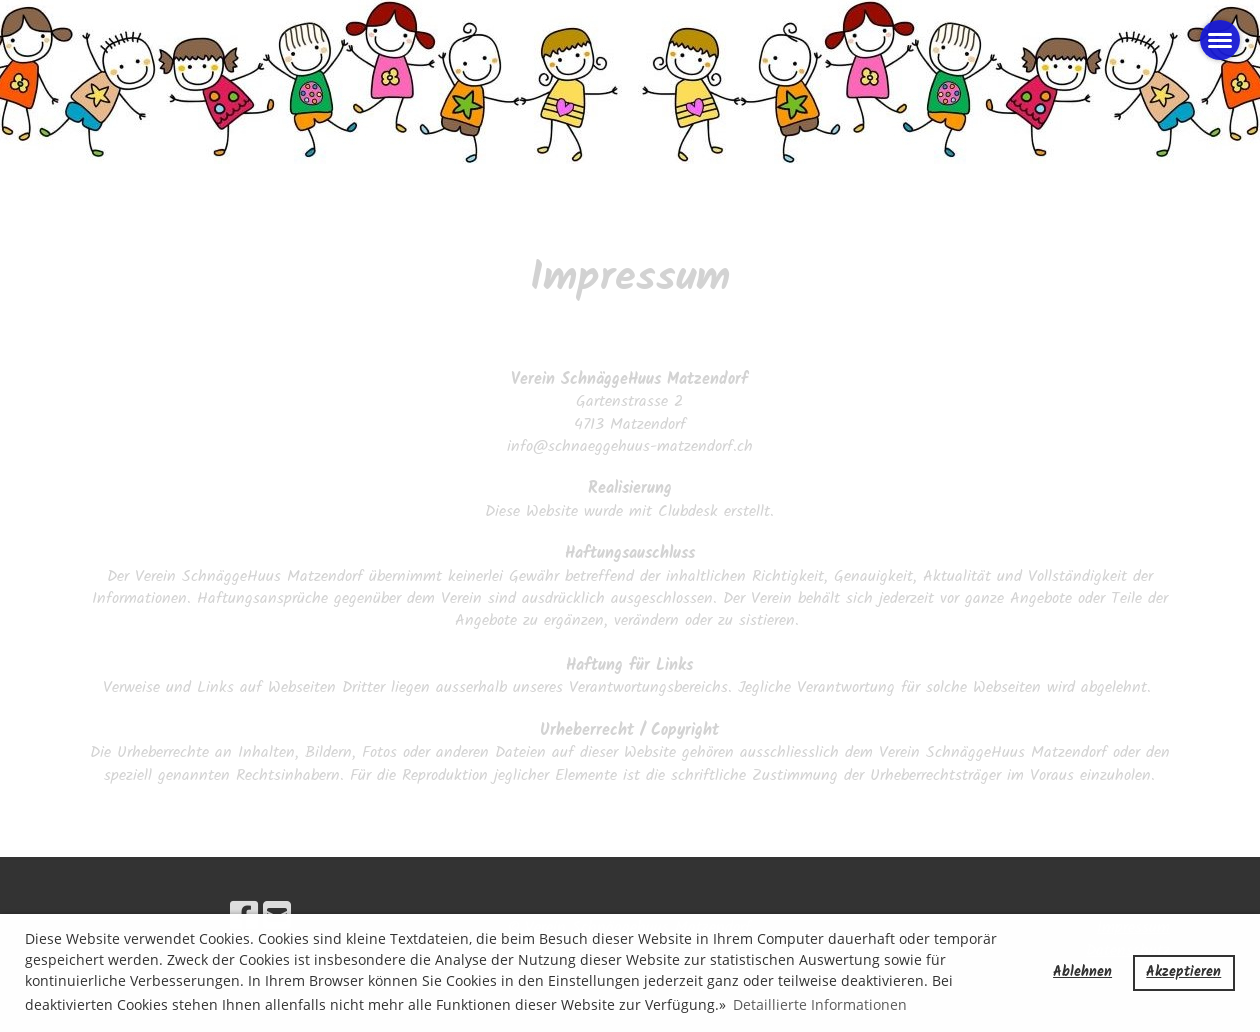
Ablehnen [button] (1082, 972)
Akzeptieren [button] (1183, 972)
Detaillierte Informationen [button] (820, 1004)
